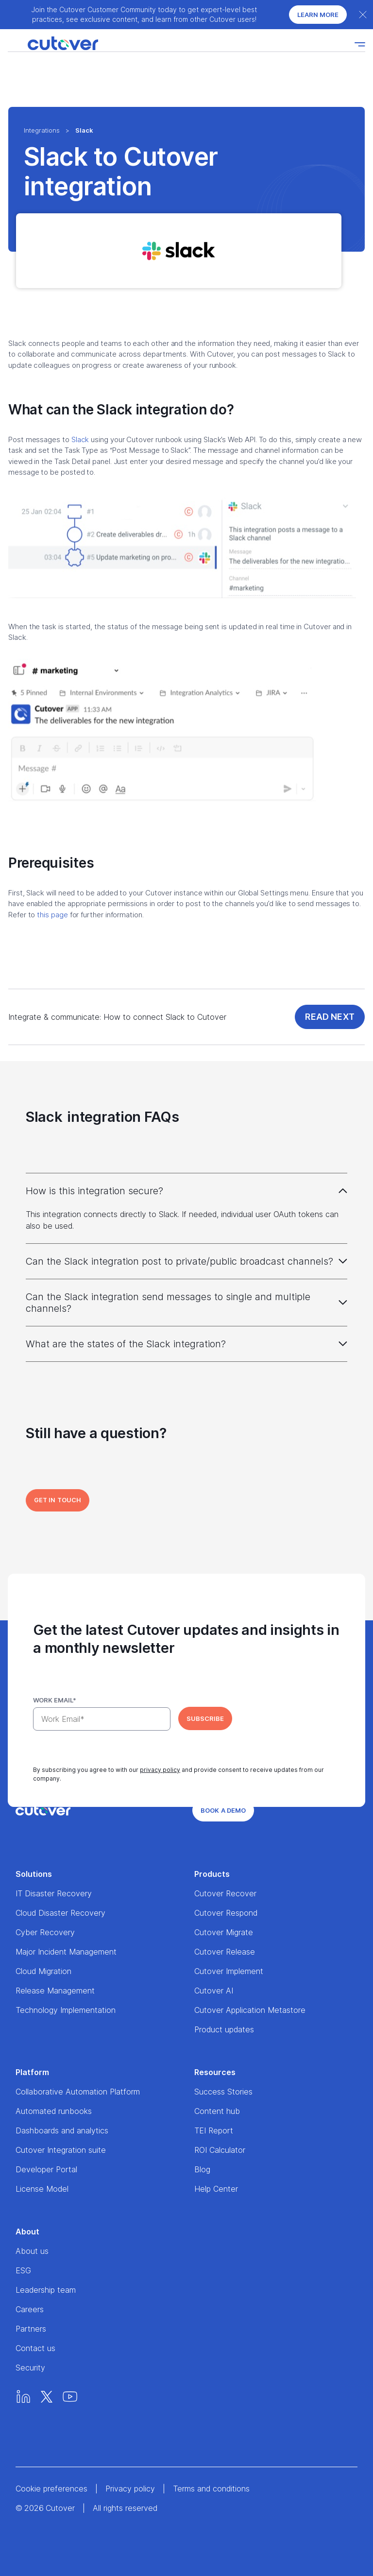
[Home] (53, 44)
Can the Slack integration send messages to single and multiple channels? (168, 1302)
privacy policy (160, 1769)
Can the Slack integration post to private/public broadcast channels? (179, 1261)
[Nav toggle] (360, 44)
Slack (80, 439)
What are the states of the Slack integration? (126, 1344)
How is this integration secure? (94, 1191)
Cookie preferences (51, 2488)
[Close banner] (363, 14)
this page (52, 914)
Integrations (42, 130)
